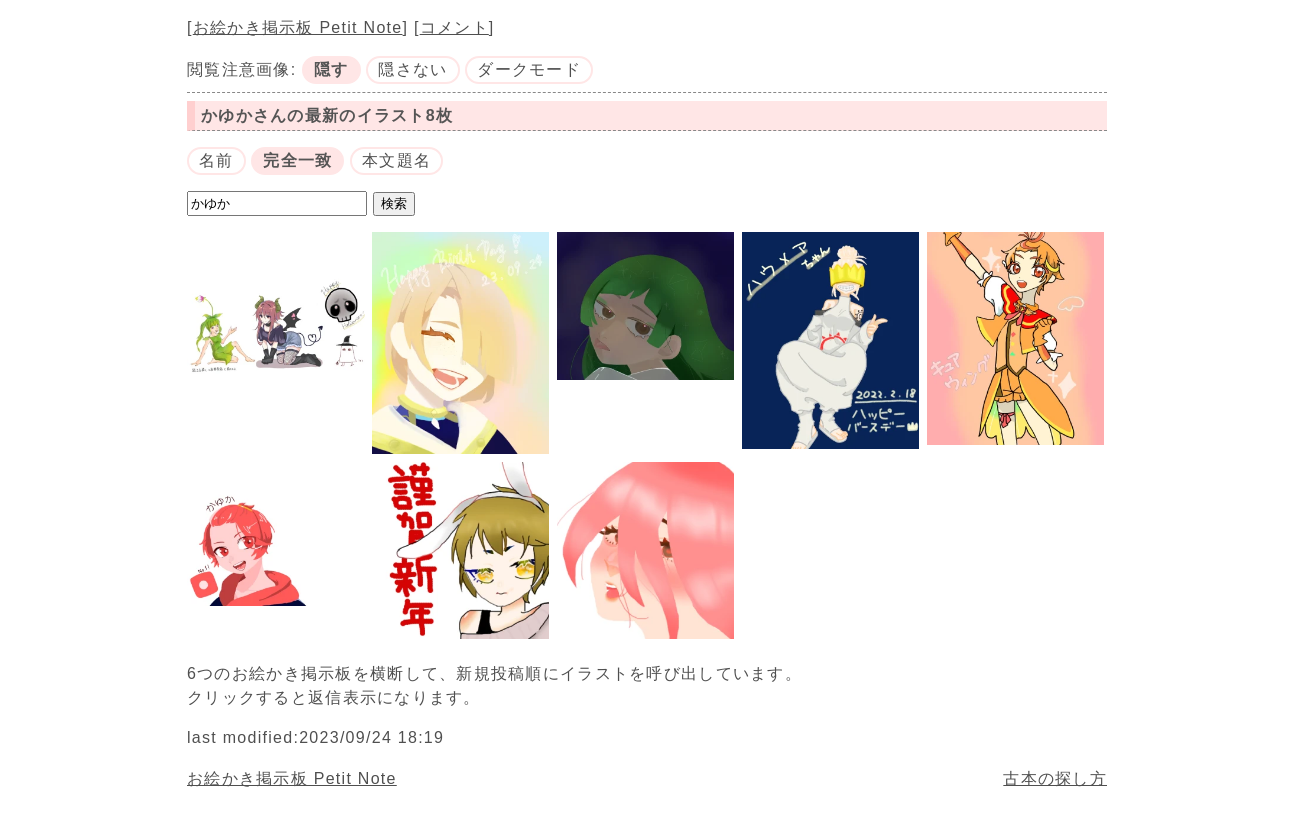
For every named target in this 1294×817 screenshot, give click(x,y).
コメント (454, 27)
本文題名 (396, 160)
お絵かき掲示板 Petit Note (298, 27)
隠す (331, 69)
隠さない (412, 69)
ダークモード (529, 69)
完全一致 (297, 160)
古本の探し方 (1055, 778)
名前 (216, 160)
